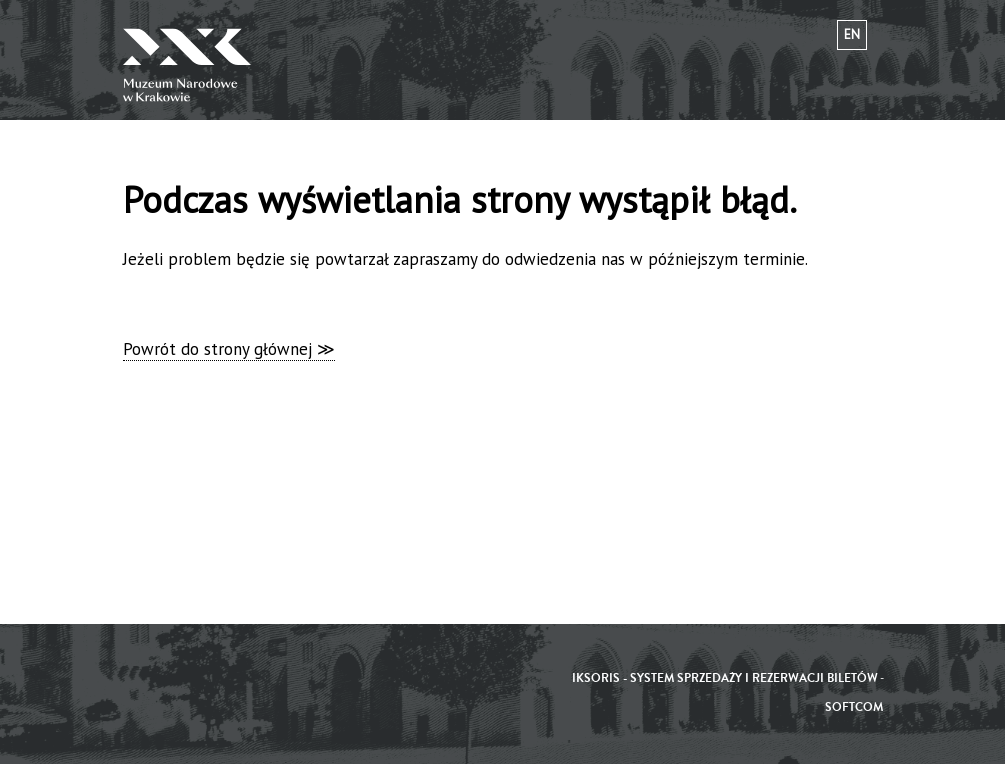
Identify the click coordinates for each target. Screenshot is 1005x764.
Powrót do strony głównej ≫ (229, 349)
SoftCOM (854, 707)
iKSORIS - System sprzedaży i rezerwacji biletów (725, 678)
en (852, 34)
